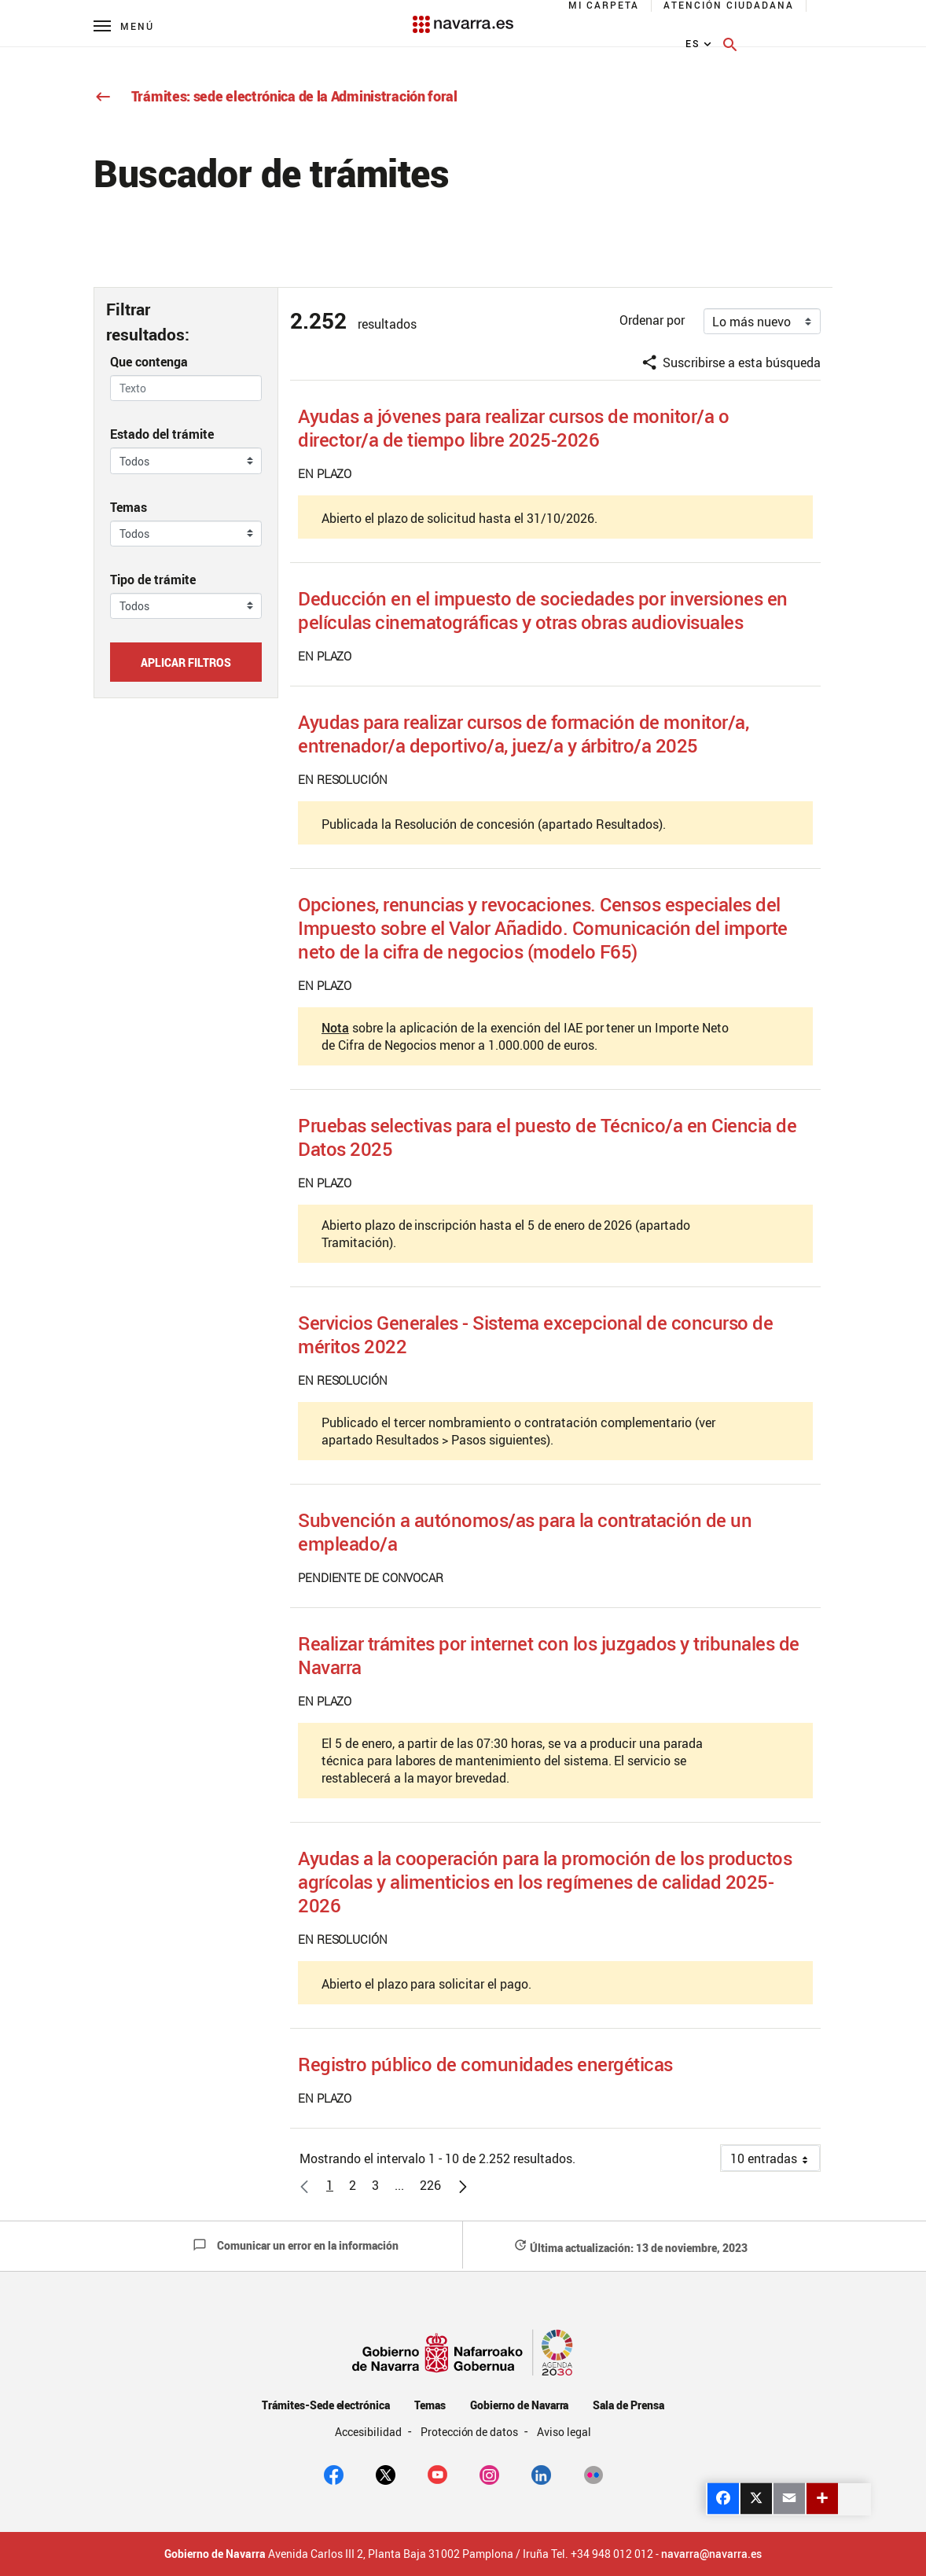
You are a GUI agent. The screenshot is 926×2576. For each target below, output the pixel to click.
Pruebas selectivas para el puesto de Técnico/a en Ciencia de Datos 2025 (547, 1137)
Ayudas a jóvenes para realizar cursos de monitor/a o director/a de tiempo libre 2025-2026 (513, 427)
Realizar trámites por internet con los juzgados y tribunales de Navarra (548, 1655)
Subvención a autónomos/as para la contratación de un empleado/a (524, 1531)
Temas (128, 507)
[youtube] (437, 2473)
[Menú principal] (124, 25)
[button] (400, 2186)
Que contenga (149, 361)
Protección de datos (470, 2431)
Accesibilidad (369, 2431)
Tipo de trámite (153, 579)
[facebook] (334, 2473)
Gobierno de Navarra (519, 2405)
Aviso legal (564, 2431)
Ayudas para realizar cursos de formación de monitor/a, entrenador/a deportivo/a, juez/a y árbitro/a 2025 (523, 733)
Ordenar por (652, 320)
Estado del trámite (162, 434)
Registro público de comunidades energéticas (485, 2064)
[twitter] (385, 2473)
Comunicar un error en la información (296, 2245)
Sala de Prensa (628, 2405)
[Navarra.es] (462, 16)
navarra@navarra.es (711, 2554)
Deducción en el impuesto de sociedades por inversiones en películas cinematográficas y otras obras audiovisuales (543, 610)
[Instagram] (489, 2473)
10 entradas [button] (775, 2161)
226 (435, 2188)
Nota (335, 1027)
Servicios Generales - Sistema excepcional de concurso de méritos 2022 (535, 1334)
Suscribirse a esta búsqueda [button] (731, 362)
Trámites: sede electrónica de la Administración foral (275, 95)
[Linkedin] (541, 2473)
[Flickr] (593, 2473)
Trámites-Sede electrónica (326, 2405)
